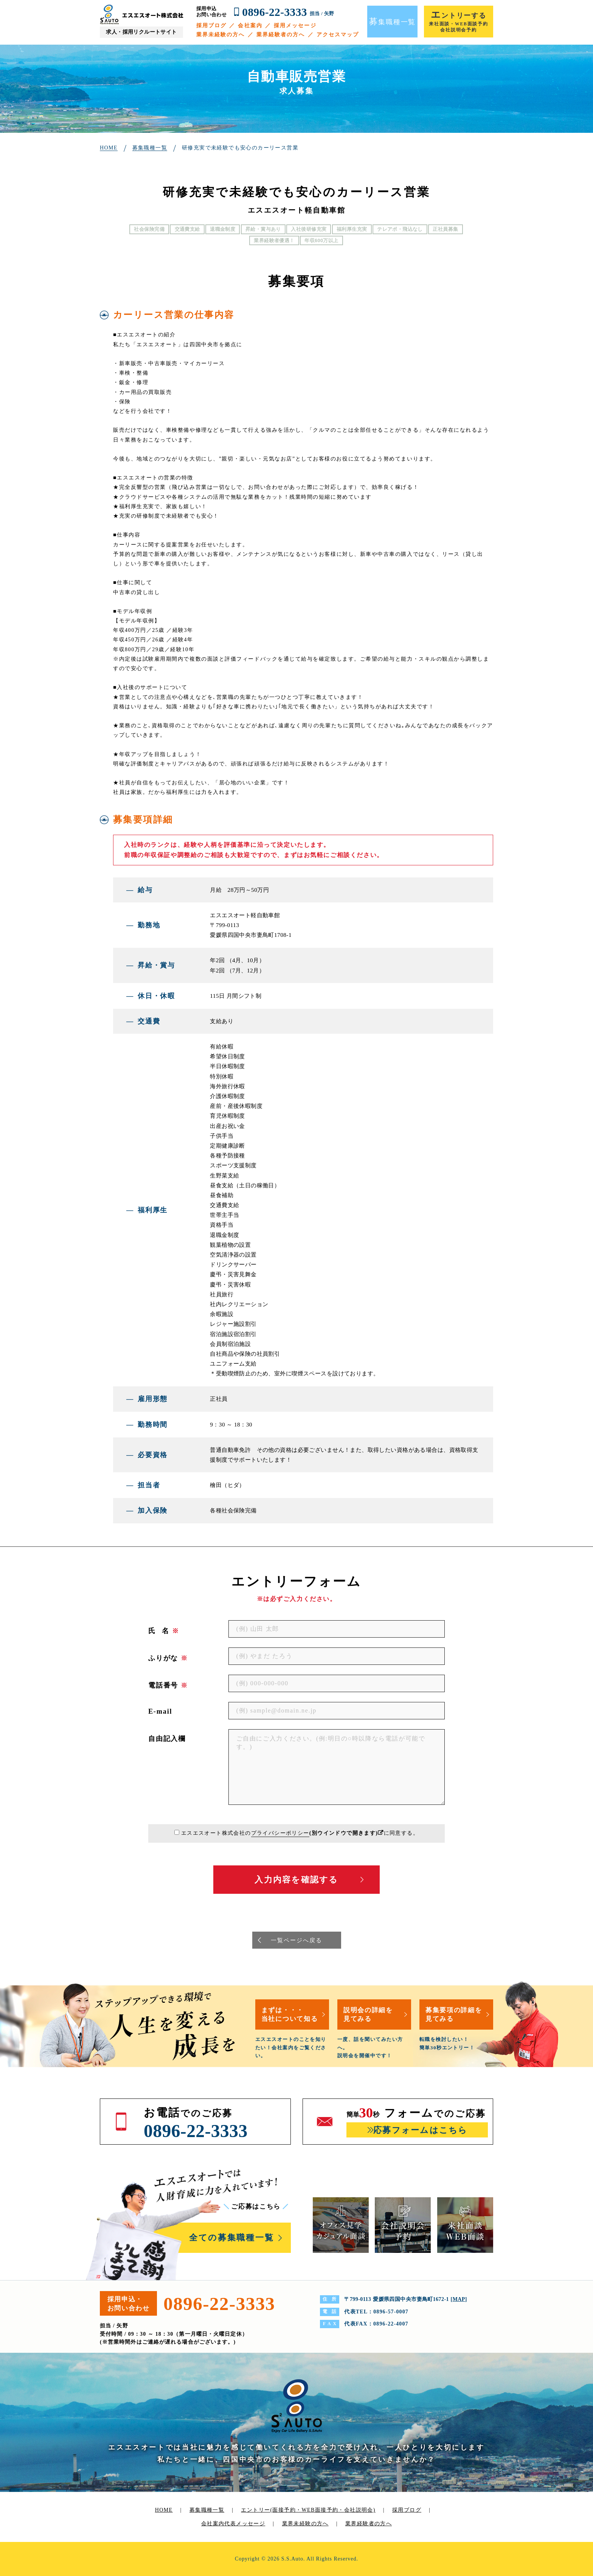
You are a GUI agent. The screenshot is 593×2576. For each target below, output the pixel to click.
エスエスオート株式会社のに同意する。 (300, 1833)
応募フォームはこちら (420, 2130)
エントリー (308, 2510)
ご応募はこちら (256, 2206)
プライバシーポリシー (280, 1833)
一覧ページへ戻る (296, 1940)
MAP (459, 2299)
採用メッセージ (295, 25)
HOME (164, 2510)
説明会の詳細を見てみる (368, 2014)
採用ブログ (211, 25)
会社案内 (250, 25)
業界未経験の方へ (220, 34)
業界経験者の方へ (280, 34)
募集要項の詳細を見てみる (453, 2014)
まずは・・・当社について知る (289, 2014)
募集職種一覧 (206, 2510)
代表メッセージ (244, 2523)
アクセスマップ (338, 34)
